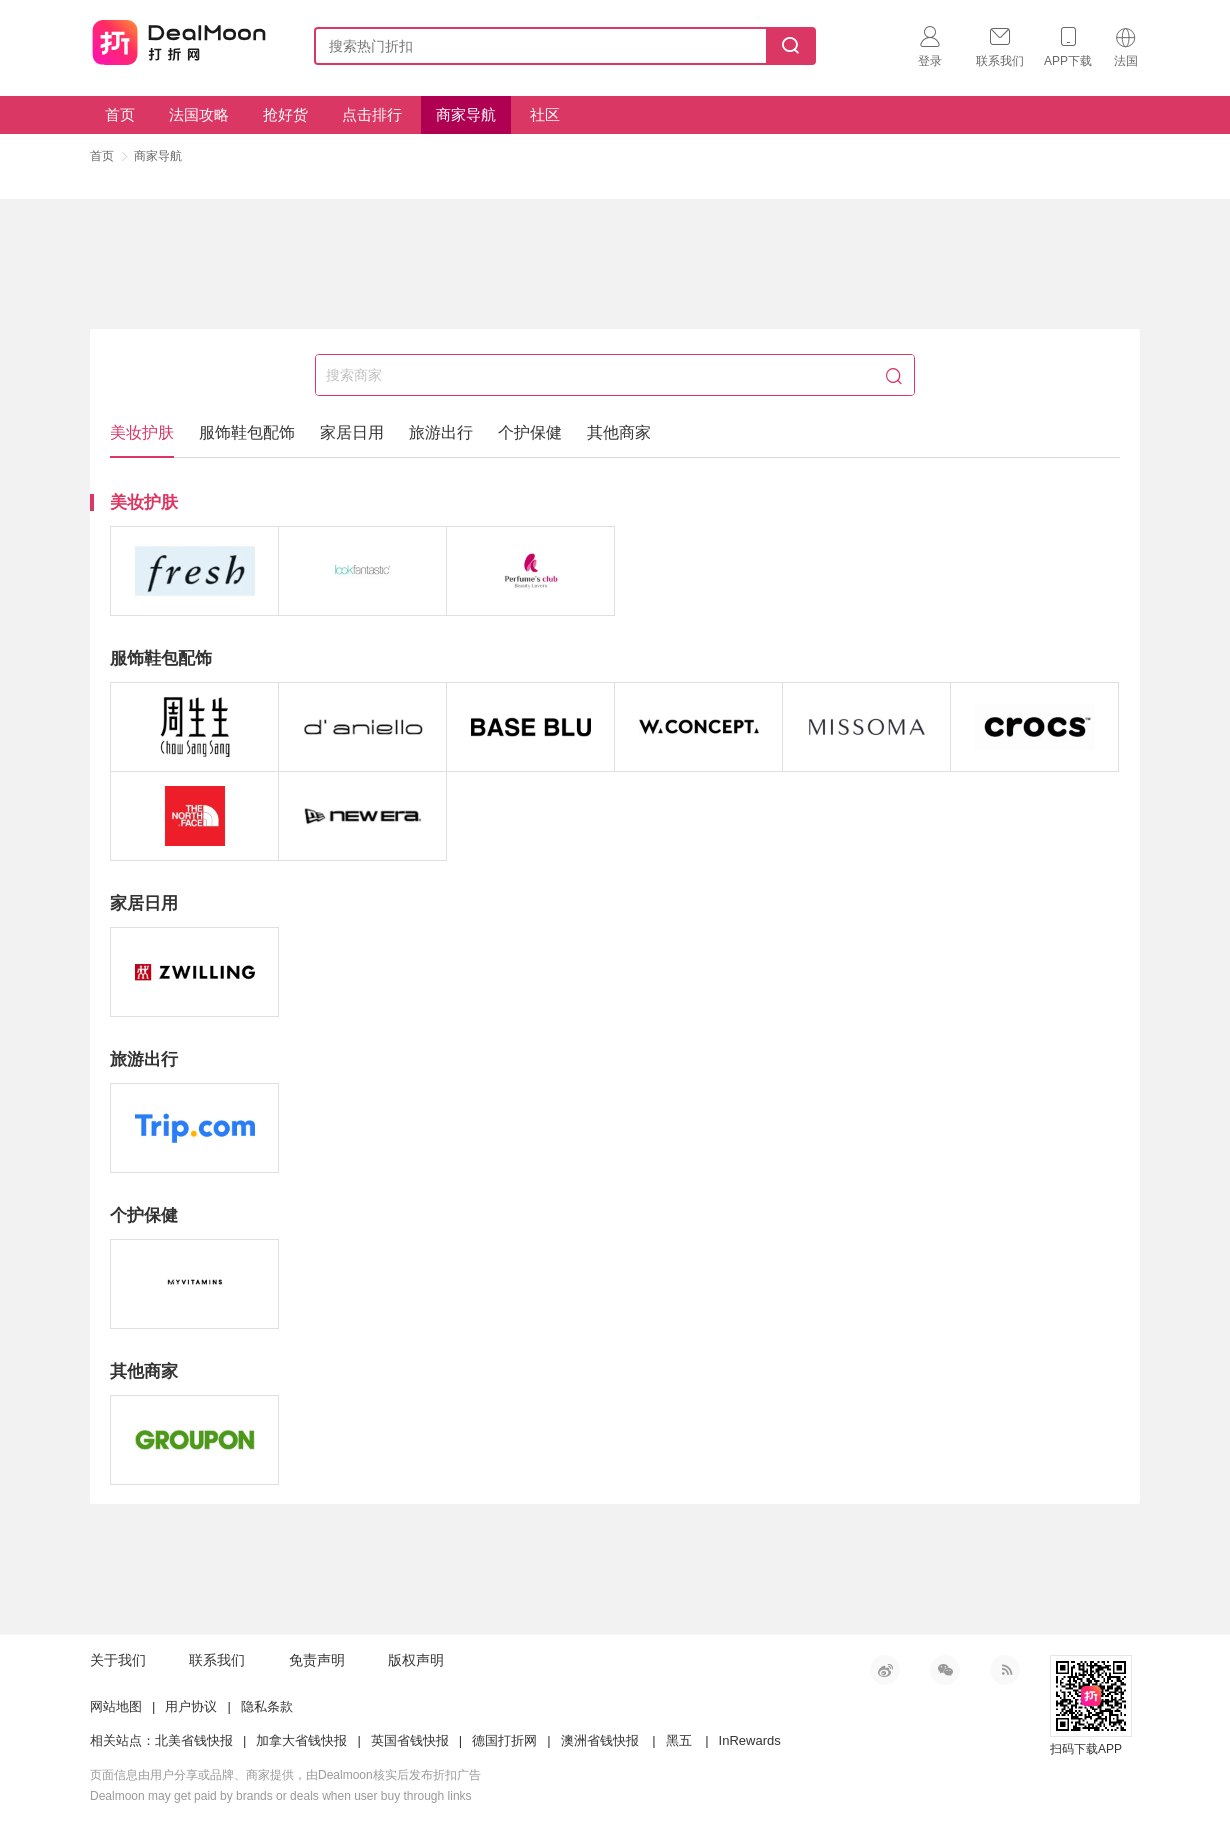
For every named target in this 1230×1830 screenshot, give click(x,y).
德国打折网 (504, 1740)
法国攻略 (199, 114)
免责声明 (317, 1660)
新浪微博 (885, 1670)
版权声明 (416, 1660)
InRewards (750, 1740)
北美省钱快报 (194, 1740)
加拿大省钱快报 (301, 1740)
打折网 (179, 42)
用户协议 (191, 1706)
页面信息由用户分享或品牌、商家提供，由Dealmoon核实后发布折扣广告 (285, 1775)
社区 (545, 114)
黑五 (679, 1740)
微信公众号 (945, 1670)
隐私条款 (267, 1706)
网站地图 (116, 1706)
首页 (120, 114)
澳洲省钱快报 (600, 1740)
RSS (1005, 1670)
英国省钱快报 (410, 1740)
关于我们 (118, 1660)
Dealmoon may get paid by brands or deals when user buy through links (281, 1796)
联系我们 (217, 1660)
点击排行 (372, 114)
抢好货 (285, 114)
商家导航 (466, 114)
